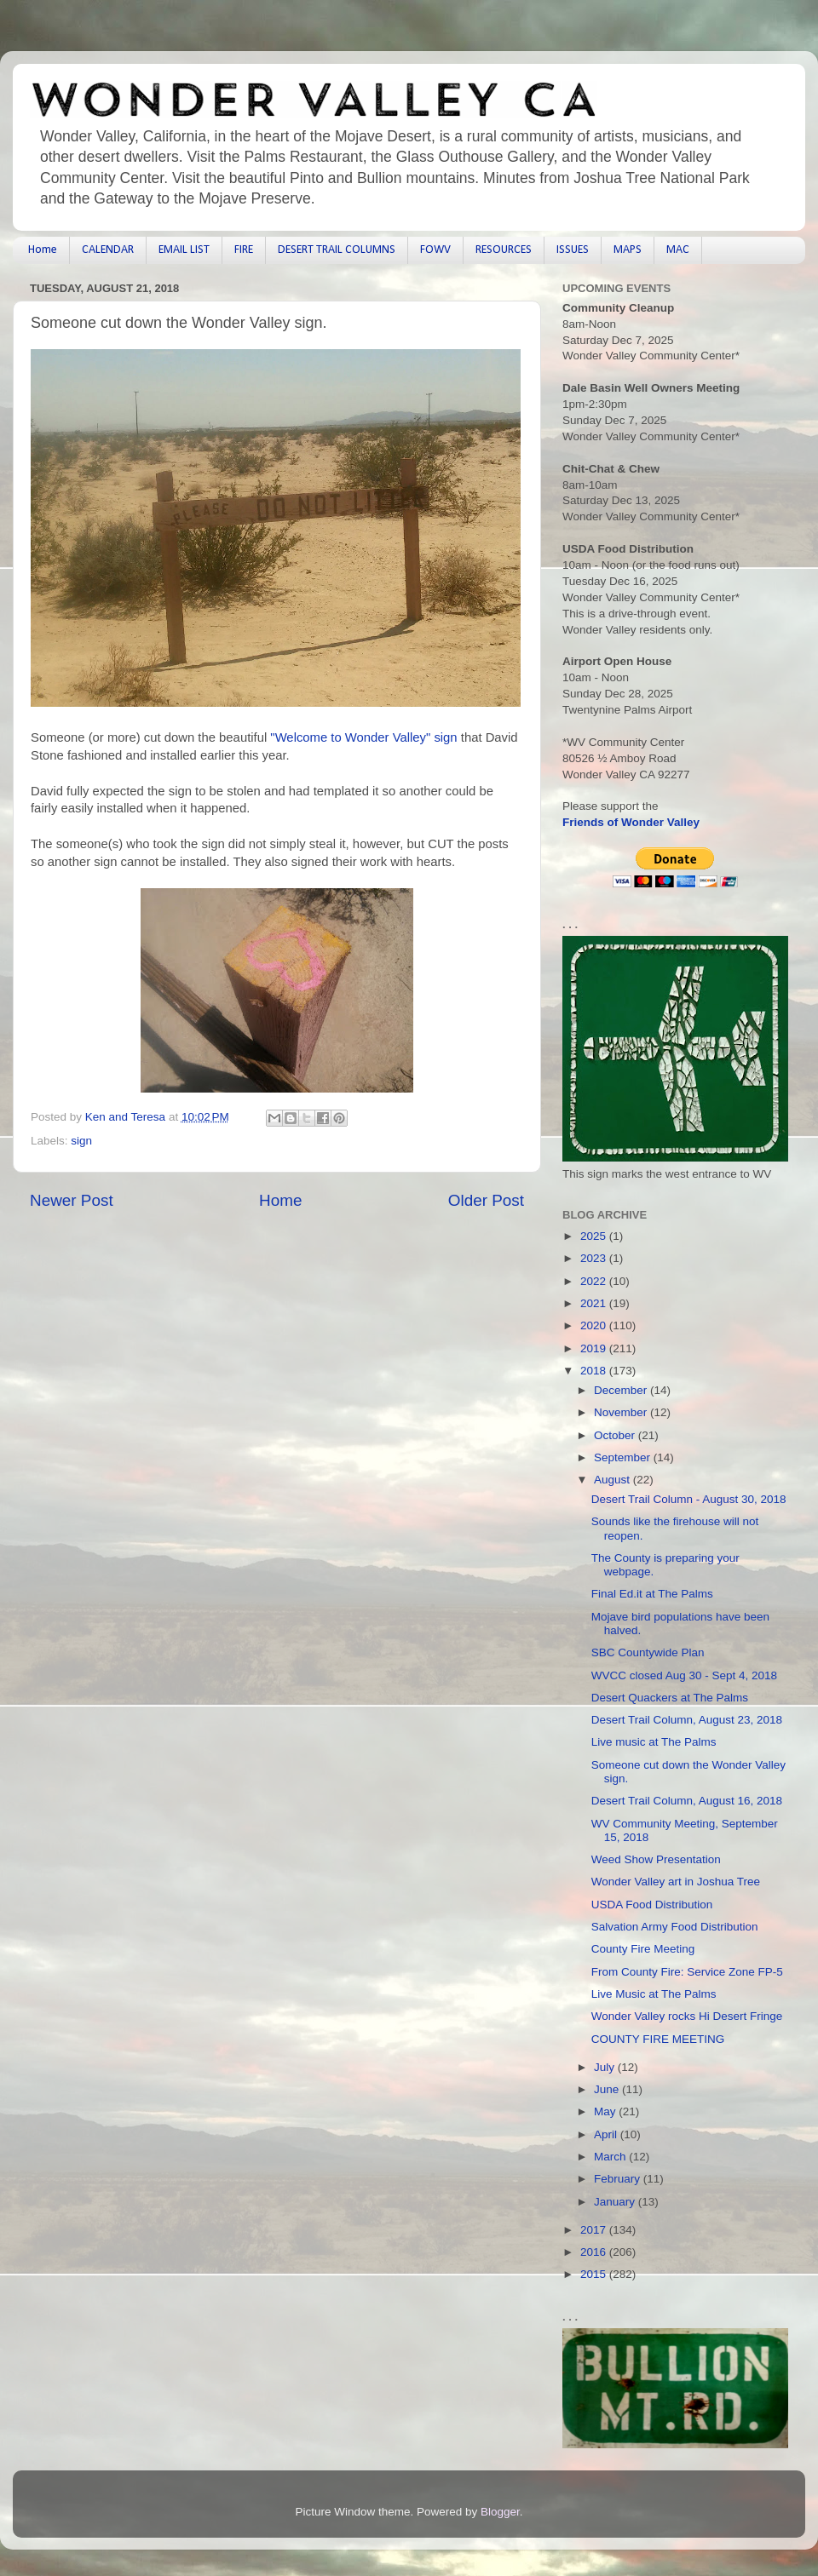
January (616, 2201)
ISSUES (572, 250)
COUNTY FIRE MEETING (658, 2039)
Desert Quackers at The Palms (669, 1697)
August (613, 1479)
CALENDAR (108, 250)
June (608, 2089)
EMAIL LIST (184, 250)
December (622, 1390)
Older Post (486, 1200)
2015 (594, 2274)
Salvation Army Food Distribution (674, 1926)
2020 (594, 1325)
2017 (594, 2229)
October (616, 1435)
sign (81, 1140)
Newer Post (71, 1200)
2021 (594, 1303)
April (607, 2134)
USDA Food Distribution (652, 1904)
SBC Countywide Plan (648, 1652)
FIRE (243, 250)
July (606, 2067)
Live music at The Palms (654, 1742)
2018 (594, 1370)
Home (42, 250)
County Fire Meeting (643, 1948)
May (606, 2111)
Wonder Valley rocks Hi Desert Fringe (687, 2016)
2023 (594, 1258)
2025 (594, 1236)
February (618, 2178)
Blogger (500, 2511)
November (622, 1412)
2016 (594, 2252)
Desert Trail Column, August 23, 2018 (686, 1719)
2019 (594, 1348)
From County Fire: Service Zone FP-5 (687, 1971)
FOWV (435, 250)
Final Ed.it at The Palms (652, 1593)
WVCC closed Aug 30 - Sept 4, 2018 (684, 1675)
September (624, 1457)
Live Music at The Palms (654, 1994)
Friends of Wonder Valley (631, 822)
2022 (594, 1281)
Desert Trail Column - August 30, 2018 (688, 1499)
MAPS (628, 250)
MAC (677, 250)
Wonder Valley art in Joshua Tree (675, 1881)
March (611, 2156)
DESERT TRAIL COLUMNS (336, 250)
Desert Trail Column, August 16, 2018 (686, 1800)
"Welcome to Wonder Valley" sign (363, 737)
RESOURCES (503, 250)
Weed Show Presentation (656, 1859)
